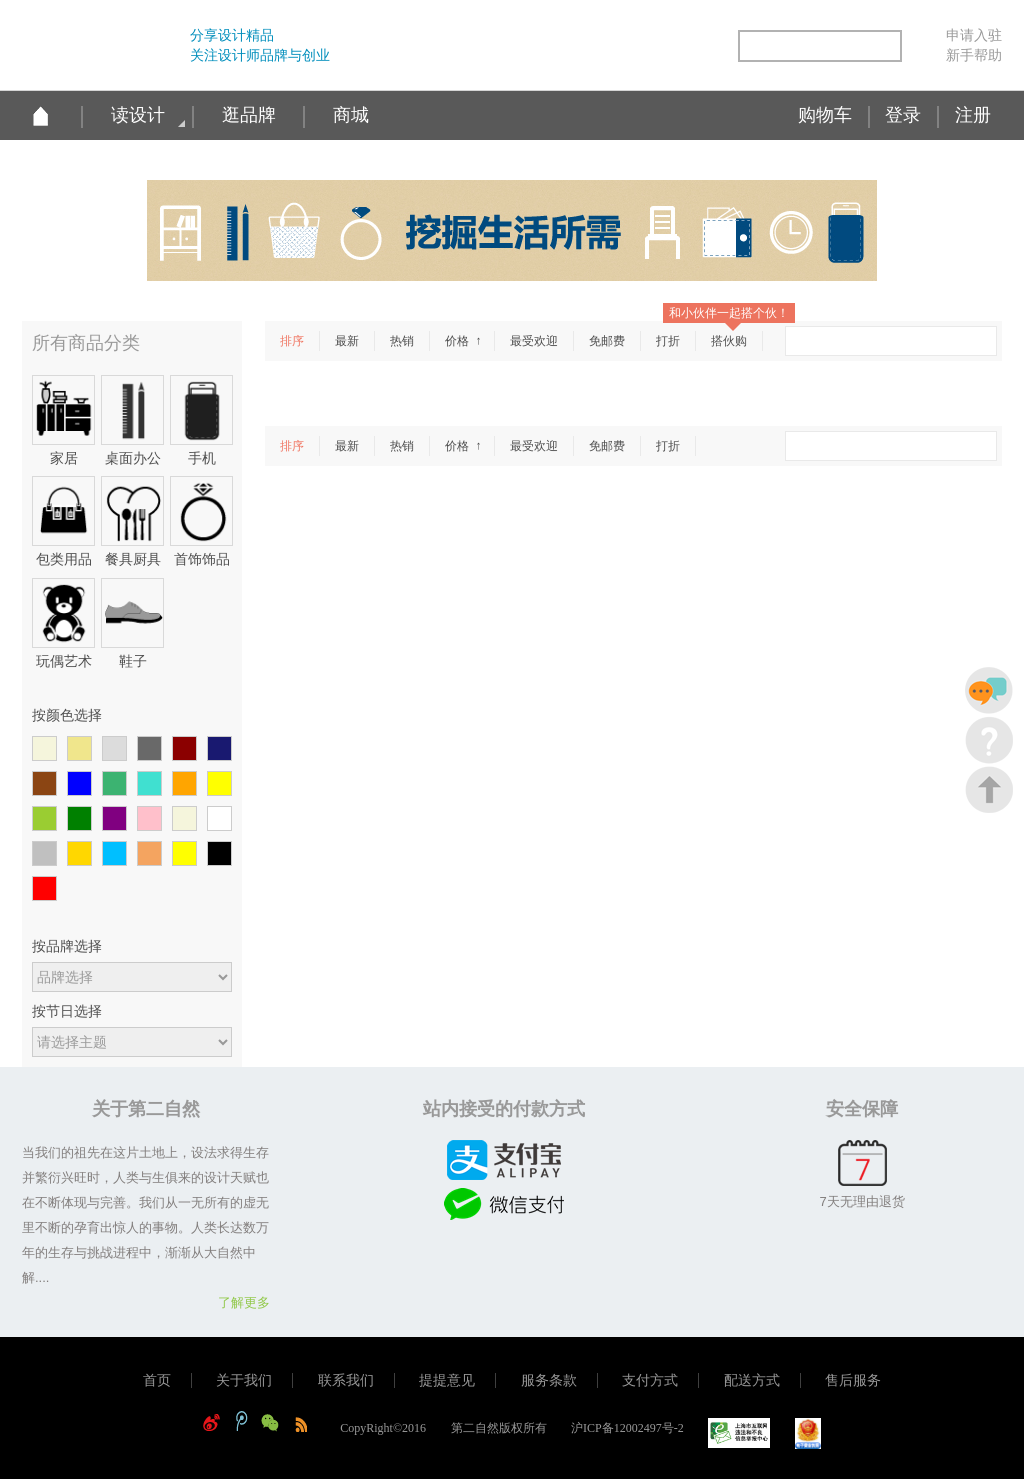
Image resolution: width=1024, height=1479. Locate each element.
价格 (458, 341)
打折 (668, 341)
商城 (351, 115)
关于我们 (244, 1380)
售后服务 (853, 1380)
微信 (667, 47)
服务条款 (549, 1380)
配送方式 (752, 1380)
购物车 (825, 115)
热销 (402, 341)
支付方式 (650, 1380)
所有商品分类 (86, 343)
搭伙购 (729, 341)
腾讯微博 (624, 47)
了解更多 (244, 1302)
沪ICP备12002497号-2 (627, 1428)
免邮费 (607, 341)
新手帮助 (974, 55)
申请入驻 (974, 35)
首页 (157, 1380)
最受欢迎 (534, 341)
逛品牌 (249, 115)
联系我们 (346, 1380)
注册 (973, 115)
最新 (347, 341)
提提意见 (447, 1380)
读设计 (138, 115)
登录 (903, 115)
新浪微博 (582, 47)
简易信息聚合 (709, 47)
